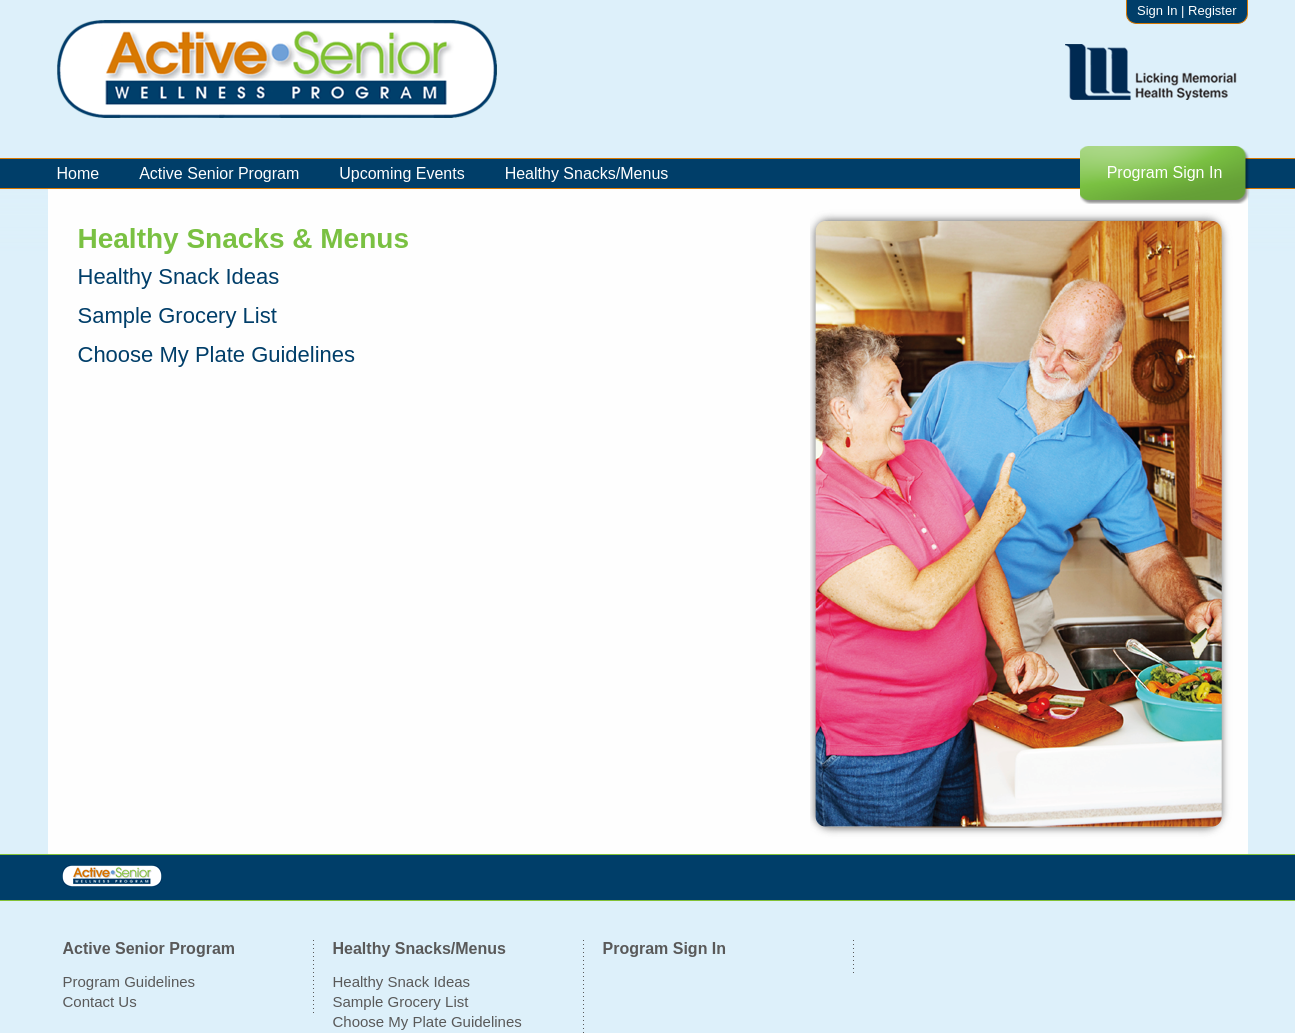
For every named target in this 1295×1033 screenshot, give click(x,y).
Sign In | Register (1186, 10)
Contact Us (100, 1001)
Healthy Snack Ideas (402, 981)
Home (78, 173)
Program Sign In (1165, 172)
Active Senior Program (219, 173)
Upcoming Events (401, 173)
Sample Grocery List (401, 1001)
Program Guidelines (129, 981)
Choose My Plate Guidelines (427, 1021)
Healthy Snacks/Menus (587, 173)
